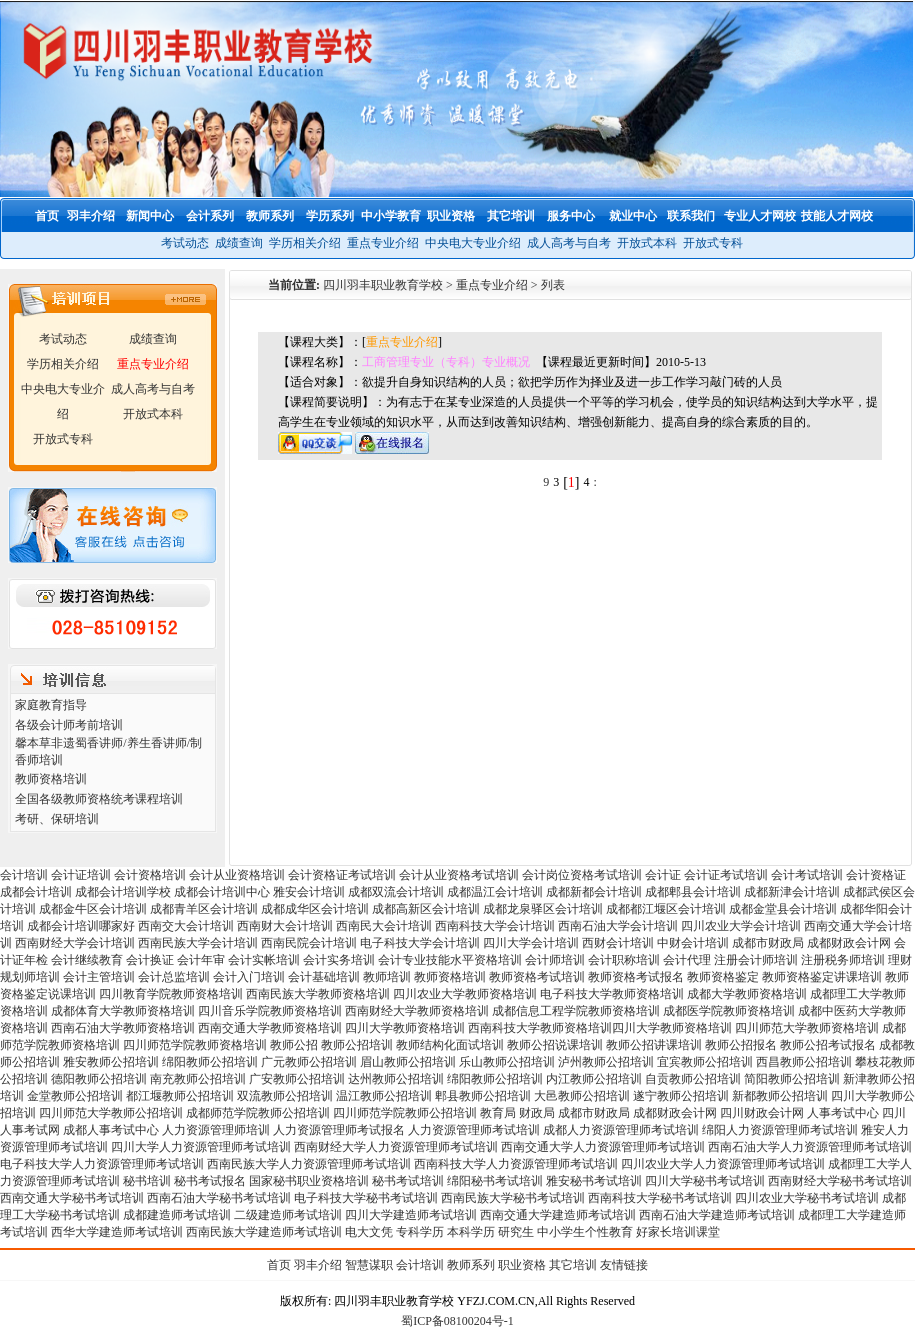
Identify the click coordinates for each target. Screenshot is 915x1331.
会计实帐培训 (264, 960)
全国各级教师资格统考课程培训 (99, 799)
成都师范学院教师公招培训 (258, 1113)
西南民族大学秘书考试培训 (513, 1198)
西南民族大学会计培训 (198, 943)
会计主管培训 (99, 977)
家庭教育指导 (51, 705)
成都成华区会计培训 (315, 909)
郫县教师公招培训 (483, 1096)
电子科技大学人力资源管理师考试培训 (102, 1164)
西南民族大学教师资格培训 (318, 994)
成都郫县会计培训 (693, 892)
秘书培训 (147, 1181)
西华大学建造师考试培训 (117, 1232)
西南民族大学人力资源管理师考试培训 (309, 1164)
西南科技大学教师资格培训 (540, 1028)
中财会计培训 (693, 943)
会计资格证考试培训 (342, 875)
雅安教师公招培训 (111, 1062)
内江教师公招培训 (594, 1079)
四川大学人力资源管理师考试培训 (201, 1147)
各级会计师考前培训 (69, 725)
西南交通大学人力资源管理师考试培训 (603, 1147)
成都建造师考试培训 (177, 1215)
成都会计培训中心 (222, 892)
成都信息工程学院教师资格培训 (576, 1011)
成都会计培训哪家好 (81, 926)
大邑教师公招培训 (582, 1096)
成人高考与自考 (569, 243)
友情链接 (624, 1265)
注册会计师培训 (756, 960)
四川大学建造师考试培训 (411, 1215)
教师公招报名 (741, 1045)
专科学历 (420, 1232)
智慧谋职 (369, 1265)
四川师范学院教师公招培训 (405, 1113)
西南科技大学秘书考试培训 (660, 1198)
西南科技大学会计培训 (495, 926)
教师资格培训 (51, 779)
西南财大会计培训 (285, 926)
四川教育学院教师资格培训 (171, 994)
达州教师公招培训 (396, 1079)
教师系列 (471, 1265)
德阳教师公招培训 (99, 1079)
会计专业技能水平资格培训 (450, 960)
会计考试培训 (807, 875)
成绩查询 (239, 243)
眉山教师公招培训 (408, 1062)
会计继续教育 (87, 960)
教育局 (498, 1113)
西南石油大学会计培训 (618, 926)
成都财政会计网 (849, 943)
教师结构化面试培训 (450, 1045)
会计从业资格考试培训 (459, 875)
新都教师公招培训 (780, 1096)
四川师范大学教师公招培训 (111, 1113)
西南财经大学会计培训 (75, 943)
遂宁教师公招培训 (681, 1096)
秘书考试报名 (210, 1181)
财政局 (537, 1113)
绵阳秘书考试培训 (495, 1181)
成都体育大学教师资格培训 (123, 1011)
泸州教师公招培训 (606, 1062)
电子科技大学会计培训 (420, 943)
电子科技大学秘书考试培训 (366, 1198)
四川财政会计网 (762, 1113)
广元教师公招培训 (309, 1062)
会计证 (663, 875)
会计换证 (150, 960)
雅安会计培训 (309, 892)
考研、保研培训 (57, 819)
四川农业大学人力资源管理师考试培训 (723, 1164)
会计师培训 (555, 960)
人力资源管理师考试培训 (474, 1130)
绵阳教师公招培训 (210, 1062)
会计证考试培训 (726, 875)
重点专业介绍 (383, 243)
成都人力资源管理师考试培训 (621, 1130)
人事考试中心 (843, 1113)
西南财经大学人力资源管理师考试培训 (396, 1147)
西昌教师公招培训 (804, 1062)
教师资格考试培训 (537, 977)
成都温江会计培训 (495, 892)
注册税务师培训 (844, 960)
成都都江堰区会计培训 (666, 909)
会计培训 (24, 875)
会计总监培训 (174, 977)
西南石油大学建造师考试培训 (717, 1215)
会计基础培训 (324, 977)
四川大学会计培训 (531, 943)
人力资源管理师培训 (216, 1130)
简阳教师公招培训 (792, 1079)
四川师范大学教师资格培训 (807, 1028)
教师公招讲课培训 (654, 1045)
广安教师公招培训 (297, 1079)
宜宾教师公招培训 (705, 1062)
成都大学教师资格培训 (747, 994)
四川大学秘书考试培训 (705, 1181)
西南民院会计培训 (309, 943)
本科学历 (471, 1232)
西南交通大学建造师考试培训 (558, 1215)
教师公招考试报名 (828, 1045)
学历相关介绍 (305, 243)
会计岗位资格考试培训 (582, 875)
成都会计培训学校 (123, 892)
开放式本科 (647, 243)
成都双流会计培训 (396, 892)
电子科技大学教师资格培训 (612, 994)
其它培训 (573, 1265)
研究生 (516, 1232)
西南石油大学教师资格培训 (123, 1028)
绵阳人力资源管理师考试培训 (780, 1130)
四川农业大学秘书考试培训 (807, 1198)
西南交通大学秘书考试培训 (72, 1198)
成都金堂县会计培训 (783, 909)
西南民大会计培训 (384, 926)
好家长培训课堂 (678, 1232)
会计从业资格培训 (237, 875)
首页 (279, 1265)
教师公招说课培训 (555, 1045)
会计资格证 (876, 875)
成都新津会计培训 (792, 892)
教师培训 (387, 977)
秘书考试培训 (408, 1181)
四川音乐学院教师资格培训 (270, 1011)
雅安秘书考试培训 (594, 1181)
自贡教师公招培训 (693, 1079)
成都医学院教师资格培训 (729, 1011)
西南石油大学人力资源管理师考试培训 (810, 1147)
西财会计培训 (618, 943)
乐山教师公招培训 (507, 1062)
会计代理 (687, 960)
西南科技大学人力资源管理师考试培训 (516, 1164)
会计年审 (201, 960)
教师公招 (294, 1045)
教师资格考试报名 (636, 977)
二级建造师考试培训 (288, 1215)
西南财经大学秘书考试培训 (840, 1181)
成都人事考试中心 (111, 1130)
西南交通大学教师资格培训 (270, 1028)
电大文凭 (369, 1232)
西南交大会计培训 (186, 926)
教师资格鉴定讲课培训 (822, 977)
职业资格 (522, 1265)
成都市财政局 (768, 943)
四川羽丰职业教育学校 (383, 285)
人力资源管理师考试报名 (339, 1130)
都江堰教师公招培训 (180, 1096)
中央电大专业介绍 (473, 243)
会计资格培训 (150, 875)
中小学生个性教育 (585, 1232)
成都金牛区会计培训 (93, 909)
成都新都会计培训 (594, 892)
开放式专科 (713, 243)
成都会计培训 (36, 892)
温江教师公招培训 (384, 1096)
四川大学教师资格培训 (405, 1028)
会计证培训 (81, 875)
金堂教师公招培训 (75, 1096)
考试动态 (185, 243)
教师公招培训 (357, 1045)
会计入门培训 (249, 977)
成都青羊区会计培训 (204, 909)
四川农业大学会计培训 (741, 926)
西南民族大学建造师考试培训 (264, 1232)
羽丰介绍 (318, 1265)
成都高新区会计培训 (426, 909)
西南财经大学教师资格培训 (417, 1011)
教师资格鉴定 (723, 977)
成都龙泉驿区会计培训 (543, 909)
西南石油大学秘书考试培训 (219, 1198)
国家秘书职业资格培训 (309, 1181)
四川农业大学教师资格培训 (465, 994)
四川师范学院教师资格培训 (195, 1045)
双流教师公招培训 (285, 1096)
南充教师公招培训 (198, 1079)
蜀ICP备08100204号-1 (457, 1321)
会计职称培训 (624, 960)
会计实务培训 (339, 960)
